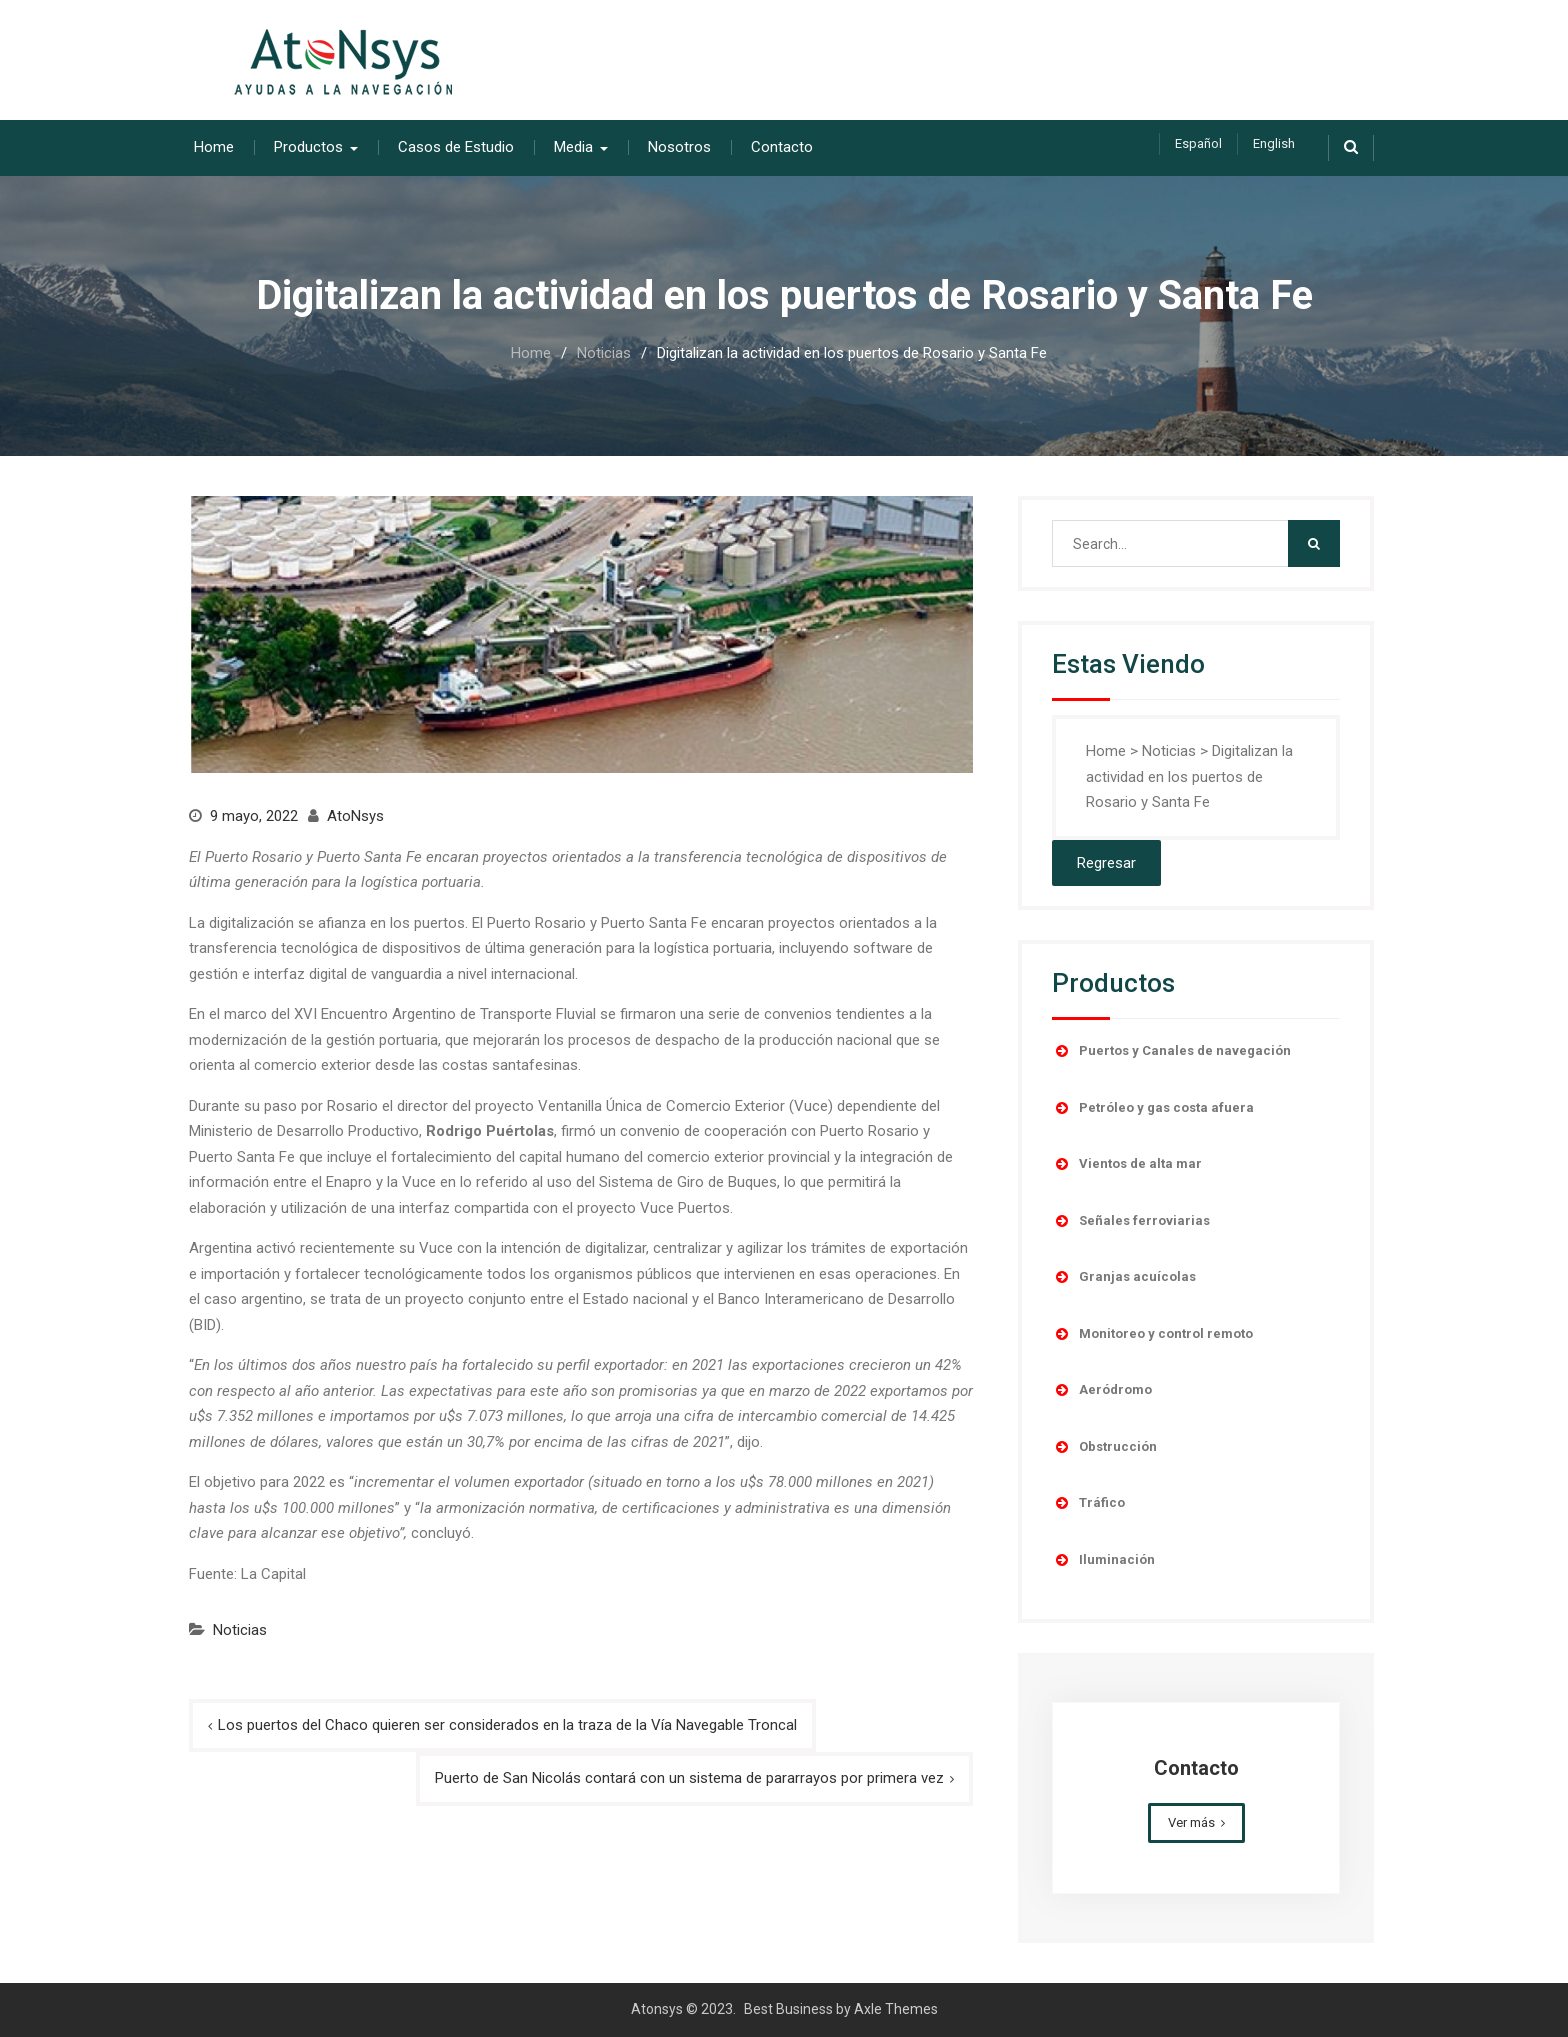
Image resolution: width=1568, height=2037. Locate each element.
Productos (308, 147)
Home (214, 147)
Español (1198, 143)
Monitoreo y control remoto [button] (1152, 1334)
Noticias (240, 1630)
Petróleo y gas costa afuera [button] (1153, 1108)
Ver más (1191, 1822)
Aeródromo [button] (1102, 1390)
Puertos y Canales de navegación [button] (1171, 1051)
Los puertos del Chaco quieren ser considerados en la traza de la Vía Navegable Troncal (507, 1724)
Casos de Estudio (456, 147)
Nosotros (679, 147)
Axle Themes (896, 2009)
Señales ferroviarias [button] (1131, 1221)
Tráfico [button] (1088, 1503)
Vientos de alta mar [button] (1127, 1164)
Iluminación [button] (1103, 1560)
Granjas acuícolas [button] (1124, 1277)
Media (573, 147)
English (1274, 143)
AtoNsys (355, 816)
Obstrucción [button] (1104, 1447)
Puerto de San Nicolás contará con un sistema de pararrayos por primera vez (689, 1778)
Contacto (782, 147)
